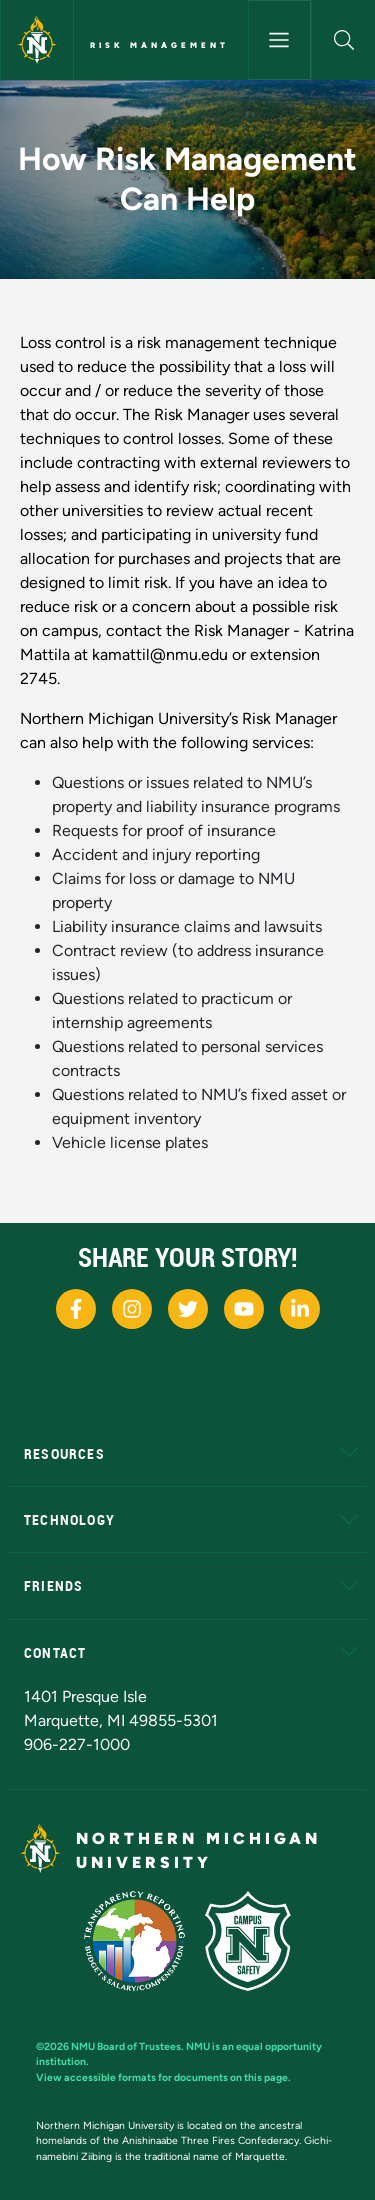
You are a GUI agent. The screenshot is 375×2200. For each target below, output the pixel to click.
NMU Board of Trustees (126, 2046)
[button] (343, 40)
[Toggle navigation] (280, 40)
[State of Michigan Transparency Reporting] (134, 1941)
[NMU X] (188, 1309)
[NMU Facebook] (76, 1309)
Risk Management (159, 45)
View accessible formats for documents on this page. (163, 2077)
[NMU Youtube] (244, 1309)
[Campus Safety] (248, 1941)
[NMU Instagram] (132, 1309)
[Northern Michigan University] (37, 40)
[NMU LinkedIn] (300, 1309)
